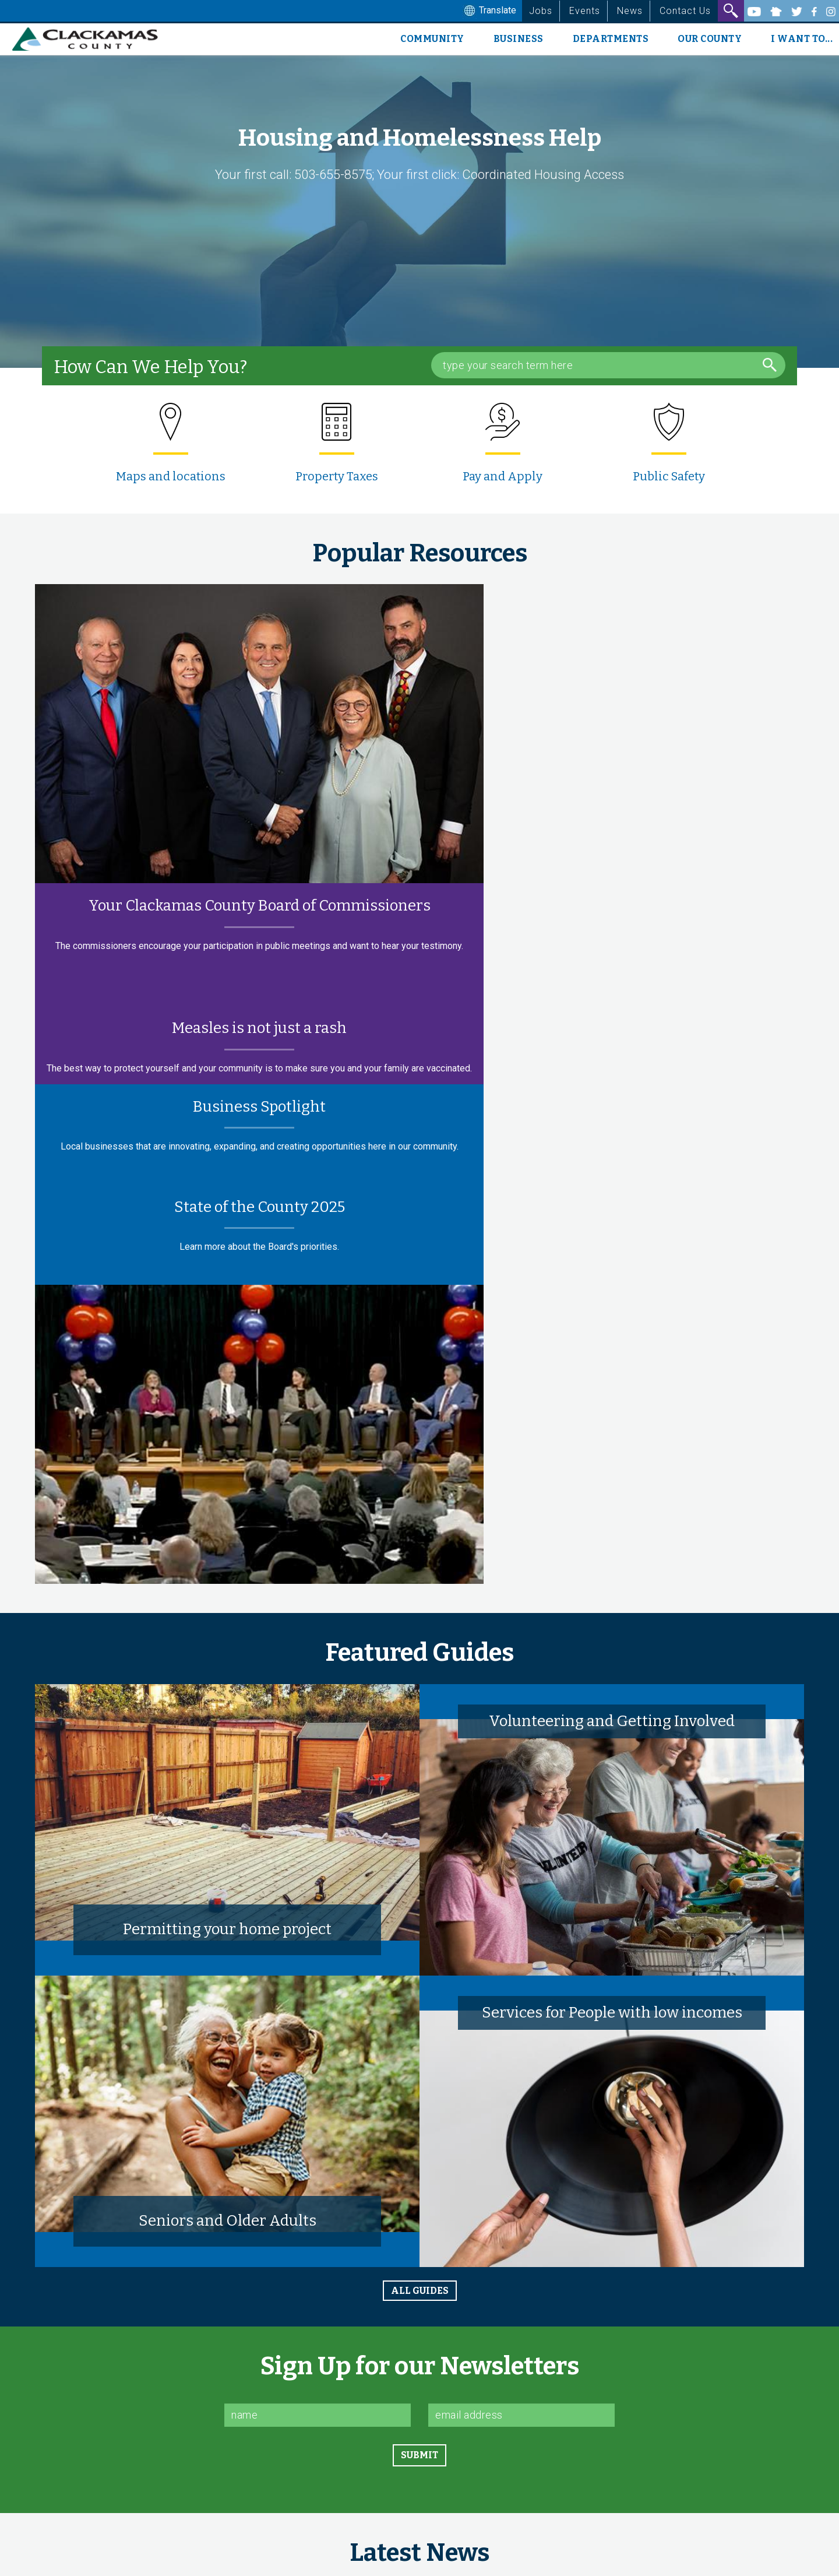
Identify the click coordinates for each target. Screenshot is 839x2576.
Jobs (540, 10)
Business (518, 38)
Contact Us (685, 10)
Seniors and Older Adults (227, 2221)
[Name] (317, 2415)
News (630, 10)
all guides (420, 2290)
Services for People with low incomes (612, 2013)
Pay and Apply (502, 476)
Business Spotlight (259, 1107)
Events (584, 10)
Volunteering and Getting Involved (612, 1721)
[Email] (521, 2415)
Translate (488, 11)
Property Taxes (336, 476)
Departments (611, 38)
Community (432, 38)
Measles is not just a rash (259, 1028)
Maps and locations (170, 476)
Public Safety (669, 476)
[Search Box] (608, 365)
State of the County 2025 (259, 1207)
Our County (710, 38)
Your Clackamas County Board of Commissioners (260, 906)
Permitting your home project (227, 1929)
